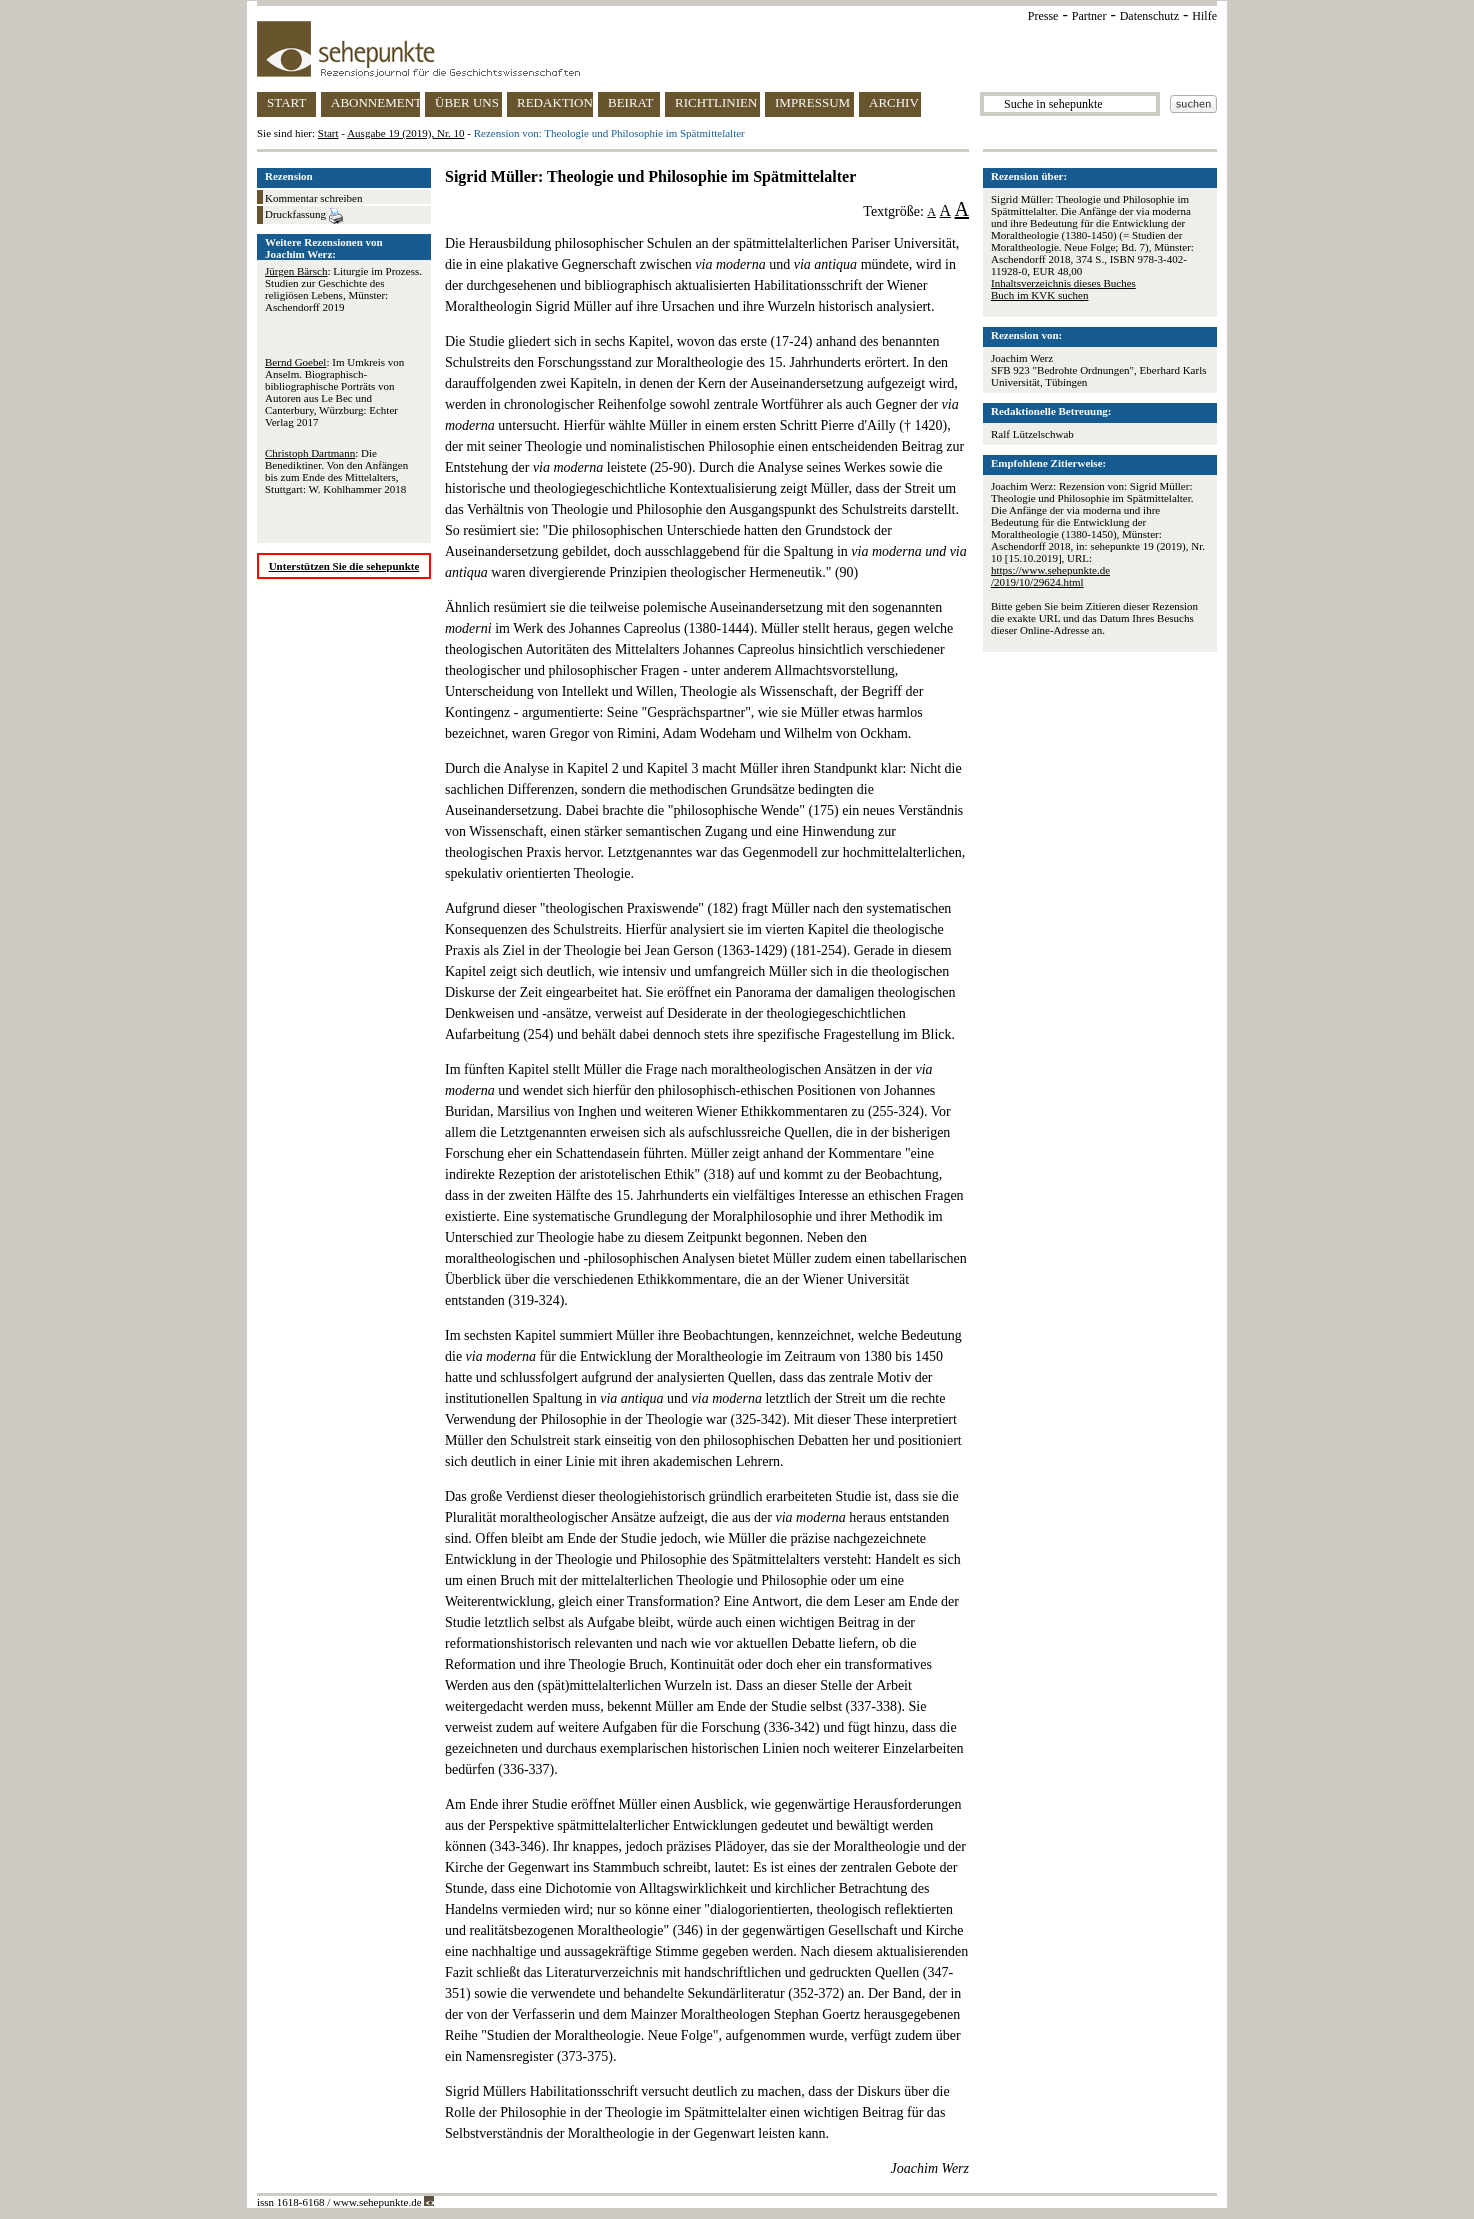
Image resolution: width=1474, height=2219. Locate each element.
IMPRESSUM (812, 102)
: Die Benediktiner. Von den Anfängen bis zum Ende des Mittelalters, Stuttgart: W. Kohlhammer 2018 (336, 471)
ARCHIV (894, 102)
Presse (1043, 16)
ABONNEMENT (375, 102)
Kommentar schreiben (313, 198)
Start (328, 133)
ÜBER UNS (467, 102)
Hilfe (1204, 16)
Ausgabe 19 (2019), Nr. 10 (405, 133)
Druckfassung (304, 216)
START (286, 102)
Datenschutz (1149, 16)
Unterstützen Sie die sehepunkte (344, 566)
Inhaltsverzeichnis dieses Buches (1063, 283)
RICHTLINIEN (716, 102)
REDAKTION (555, 102)
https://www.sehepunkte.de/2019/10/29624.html (1050, 576)
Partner (1089, 16)
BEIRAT (631, 102)
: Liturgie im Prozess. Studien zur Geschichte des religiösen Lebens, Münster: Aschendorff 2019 (343, 289)
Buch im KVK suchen (1039, 295)
